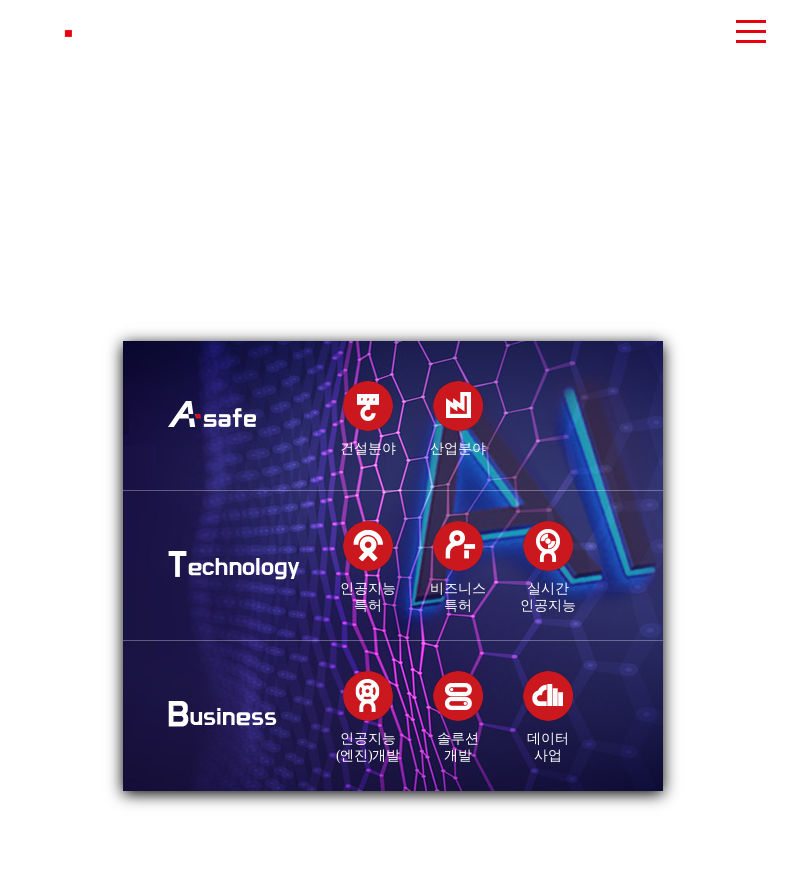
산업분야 (457, 440)
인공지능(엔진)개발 (368, 738)
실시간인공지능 (547, 588)
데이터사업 (548, 738)
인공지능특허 (367, 588)
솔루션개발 (458, 738)
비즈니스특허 (457, 588)
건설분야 (367, 440)
